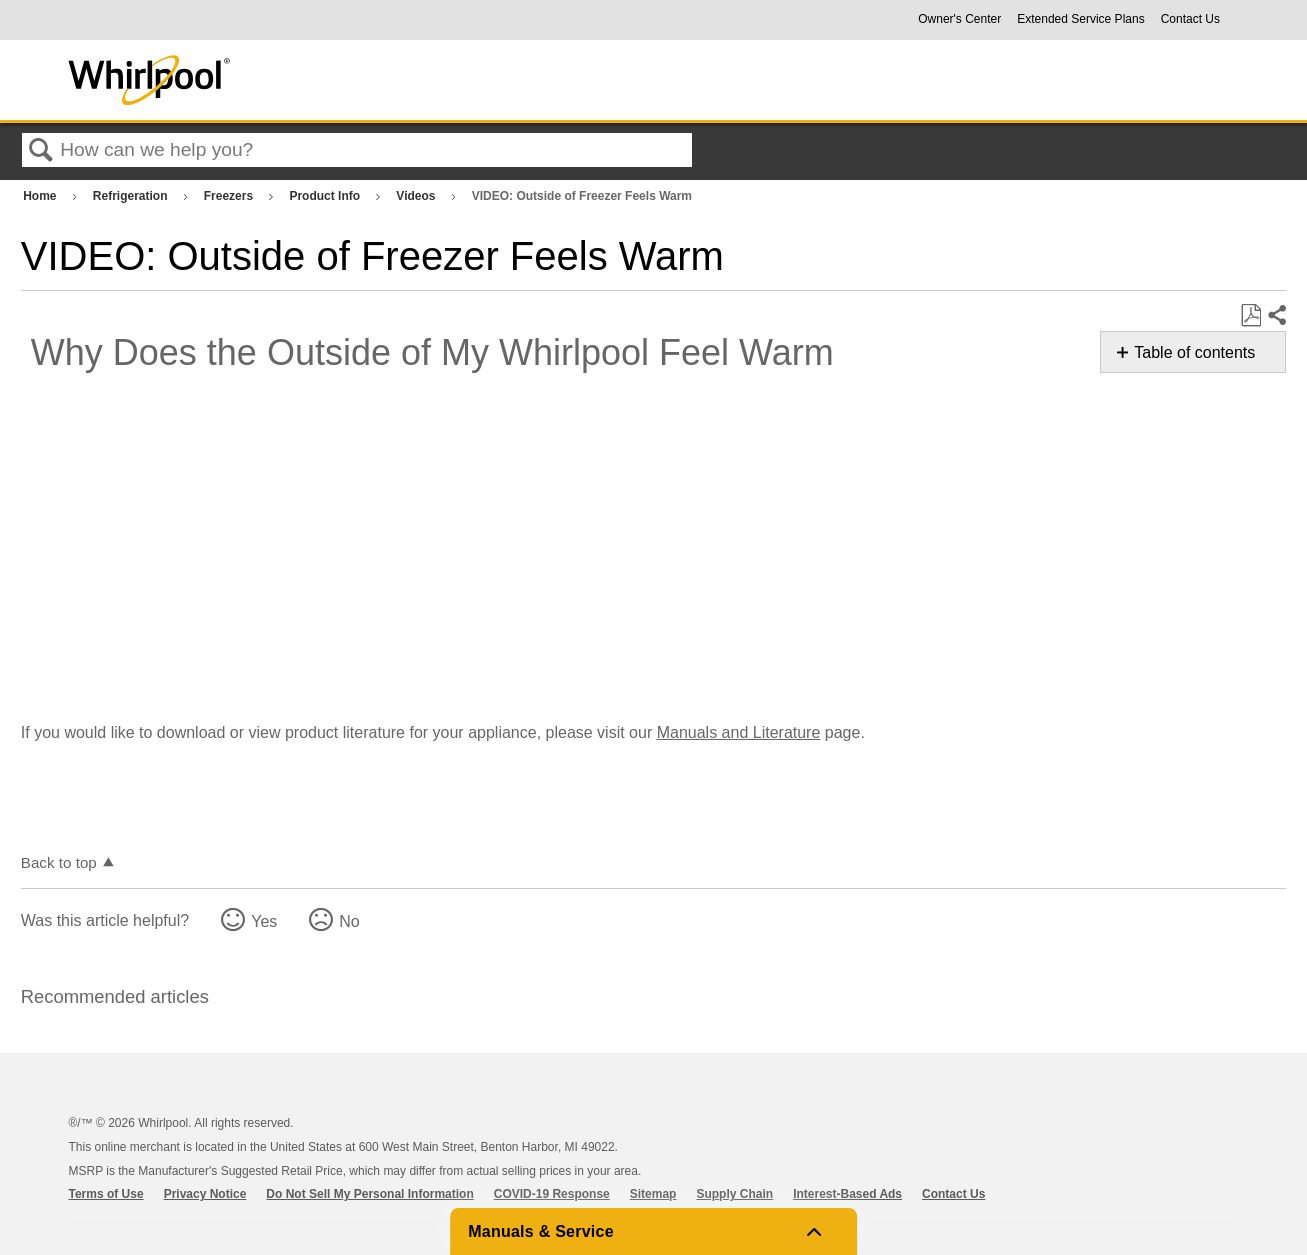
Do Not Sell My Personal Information (369, 1194)
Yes (264, 921)
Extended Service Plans (1080, 19)
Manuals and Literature (739, 732)
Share (1276, 316)
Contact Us (1190, 19)
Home (41, 196)
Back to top (59, 862)
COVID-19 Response (552, 1194)
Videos (417, 196)
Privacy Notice (205, 1194)
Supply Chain (734, 1194)
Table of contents (1194, 352)
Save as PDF (1250, 316)
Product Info (326, 196)
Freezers (230, 196)
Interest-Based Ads (847, 1194)
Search (41, 151)
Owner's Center (959, 19)
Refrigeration (132, 196)
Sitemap (653, 1194)
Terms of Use (106, 1194)
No (349, 921)
